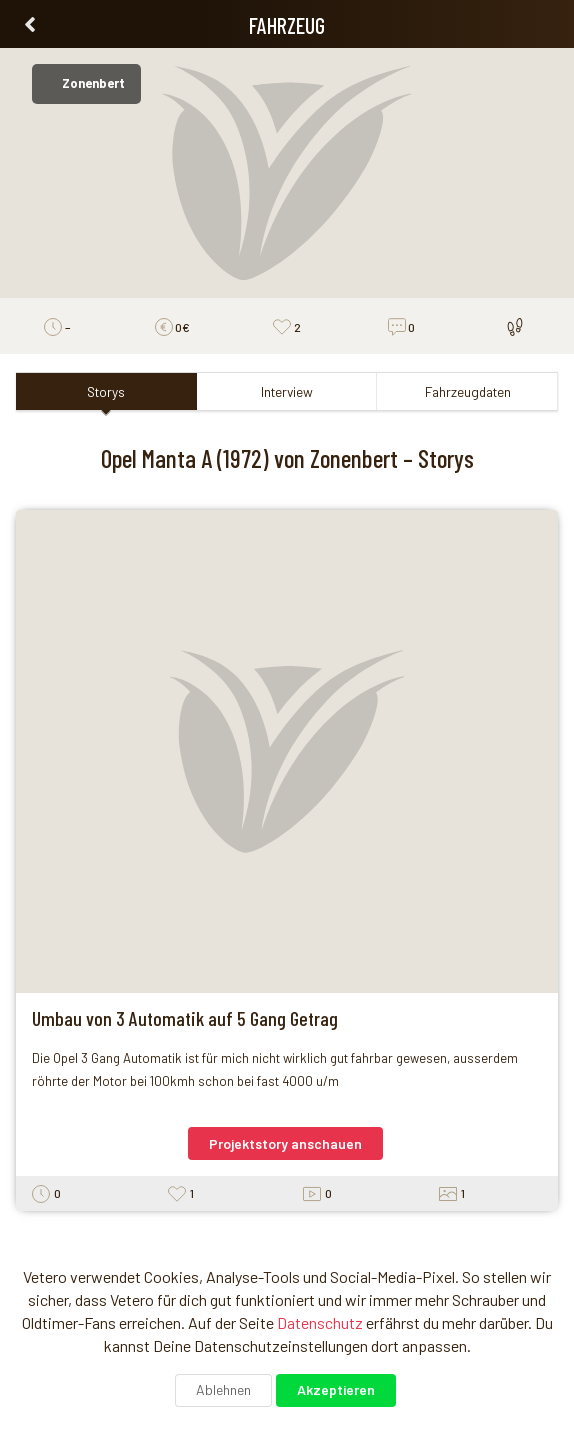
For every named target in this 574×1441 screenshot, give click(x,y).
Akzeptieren (336, 1389)
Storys (106, 391)
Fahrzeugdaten (468, 391)
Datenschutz (320, 1322)
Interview (287, 391)
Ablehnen (223, 1389)
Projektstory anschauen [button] (285, 1143)
